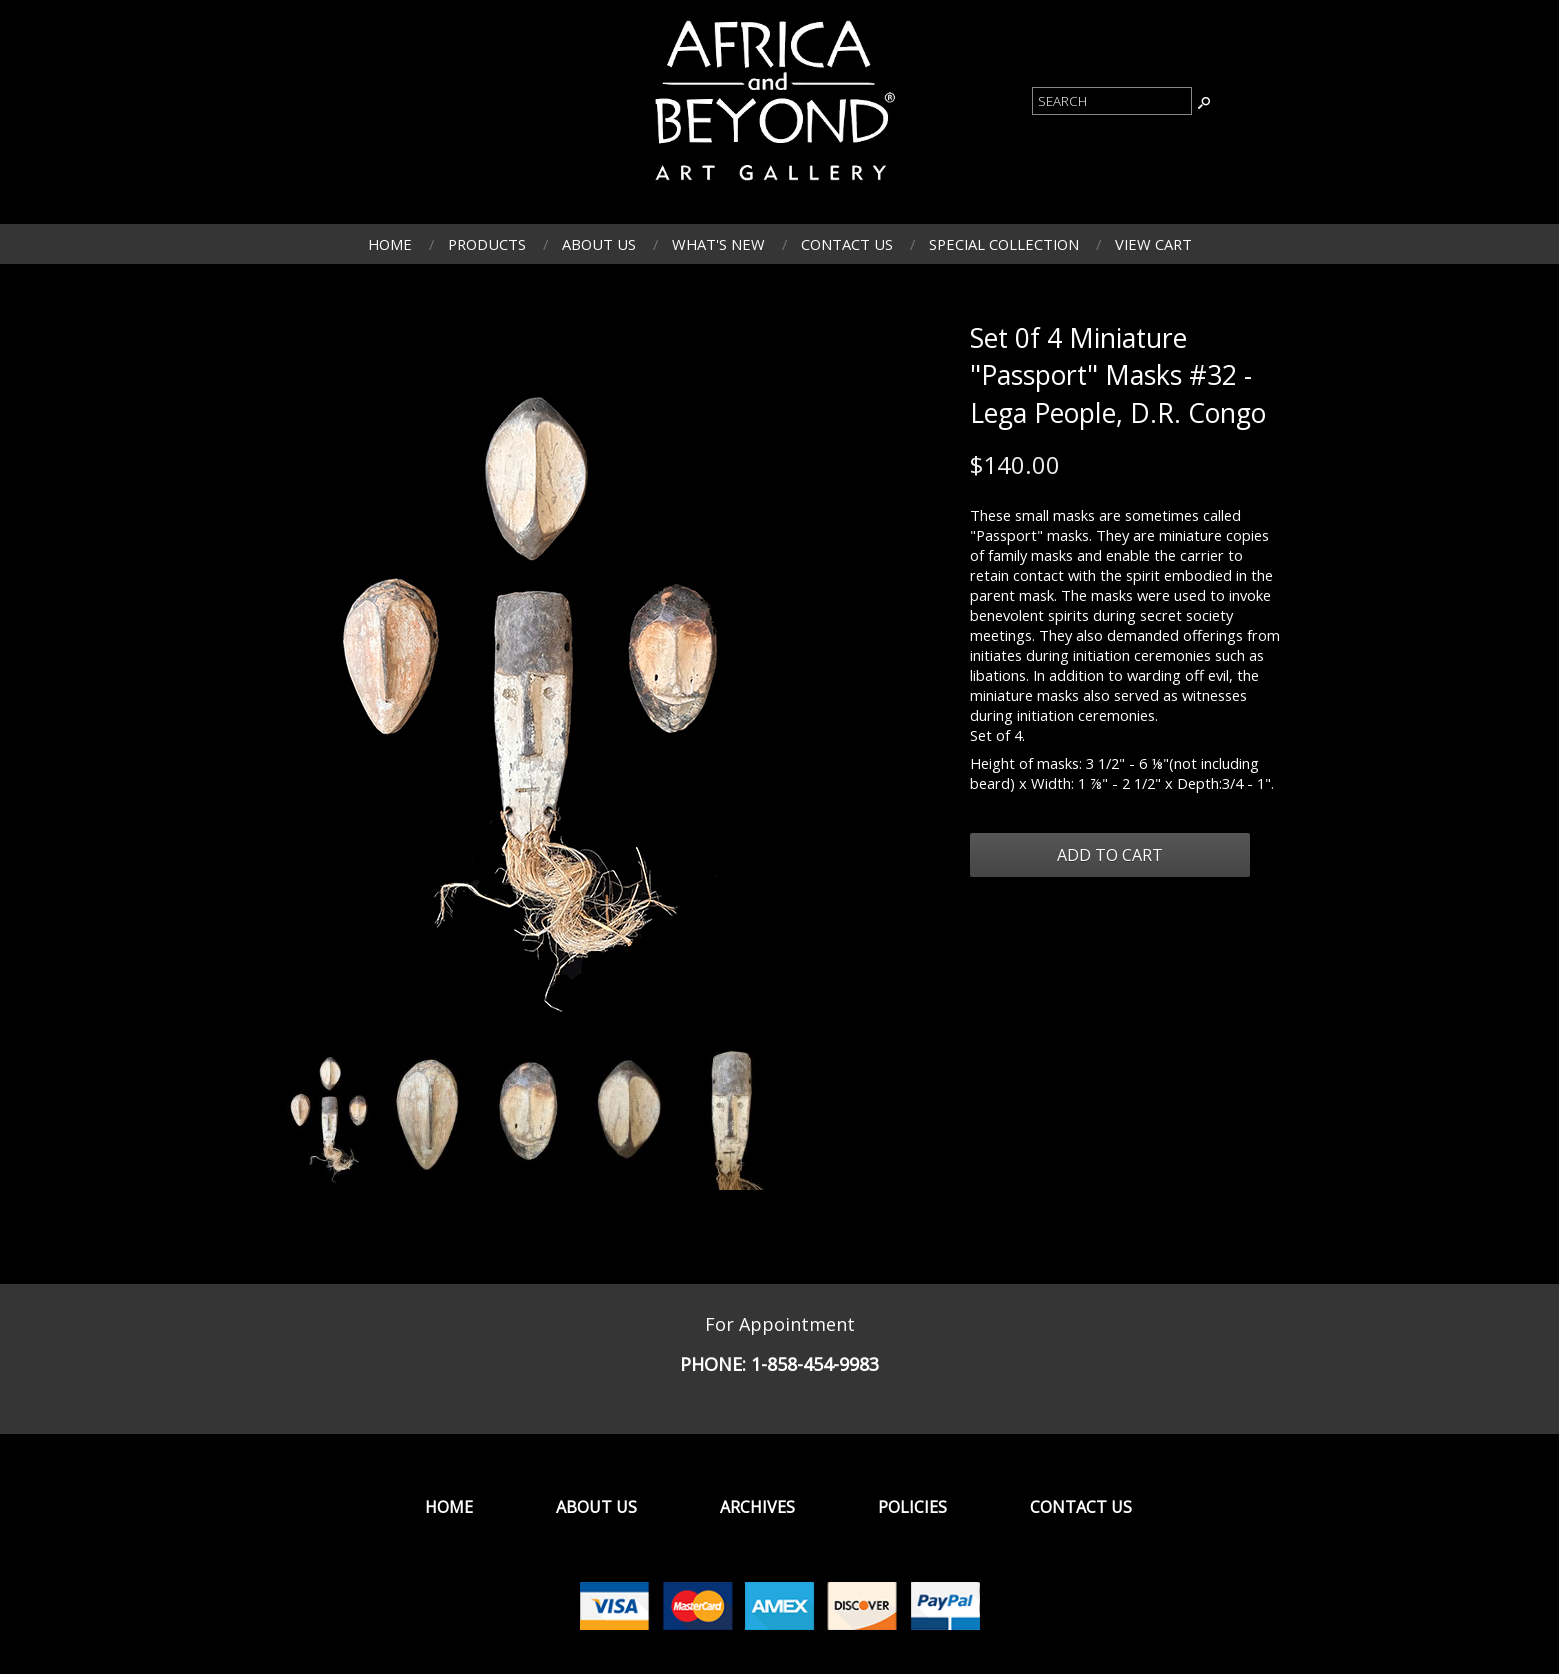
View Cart (1153, 244)
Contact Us (847, 244)
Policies (912, 1507)
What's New (718, 244)
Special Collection (1004, 244)
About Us (599, 244)
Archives (757, 1507)
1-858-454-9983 (815, 1364)
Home (390, 244)
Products (487, 244)
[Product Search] (1112, 101)
